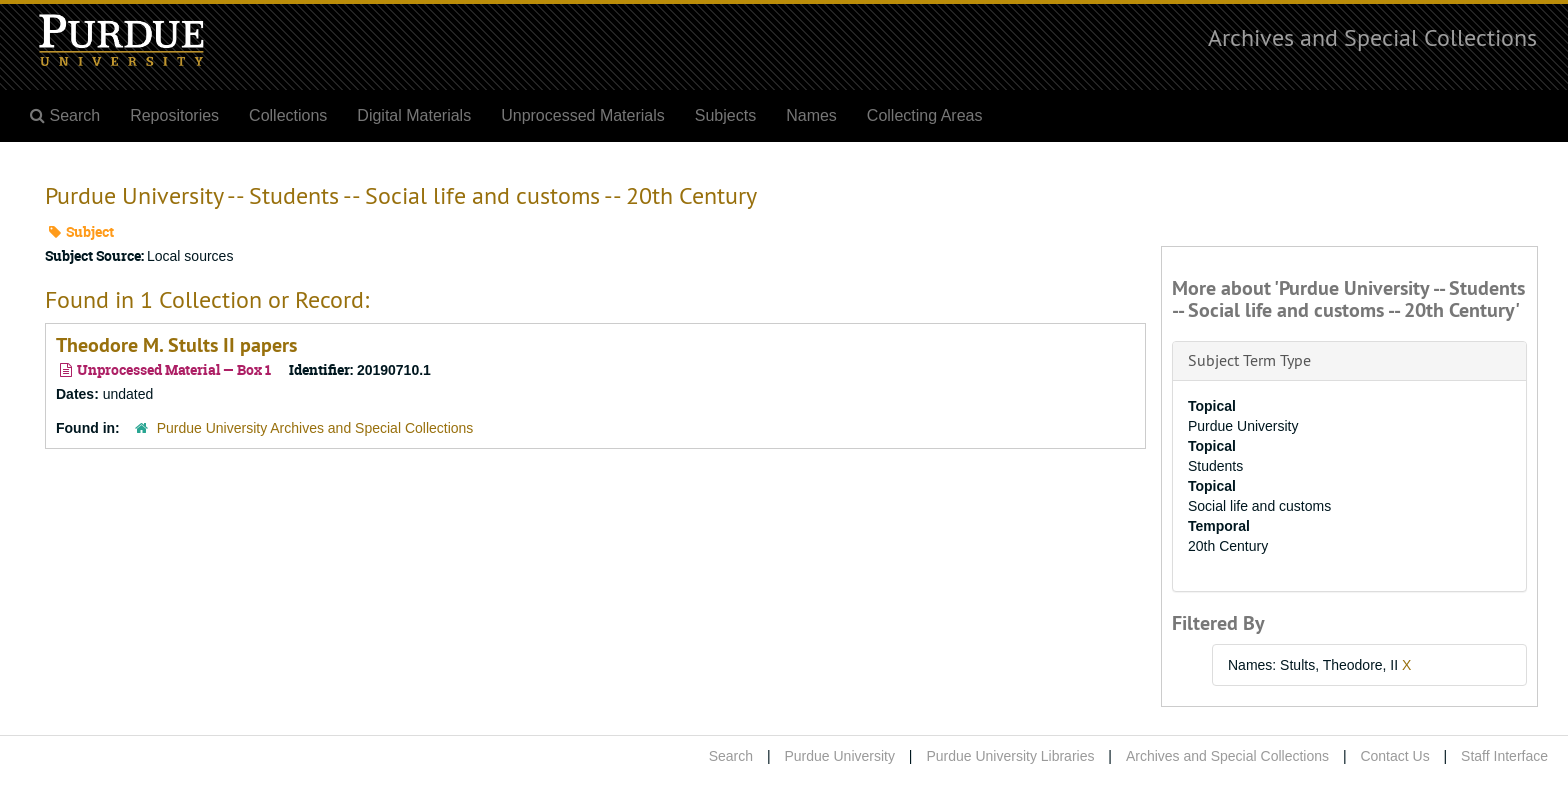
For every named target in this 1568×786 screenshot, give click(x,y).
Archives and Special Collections (1372, 37)
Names (811, 115)
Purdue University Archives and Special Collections (315, 428)
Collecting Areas (925, 115)
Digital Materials (414, 115)
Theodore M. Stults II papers (176, 345)
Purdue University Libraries (1010, 756)
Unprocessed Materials (583, 115)
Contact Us (1394, 756)
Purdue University (839, 756)
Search (731, 756)
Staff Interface (1504, 756)
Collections (288, 115)
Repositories (174, 115)
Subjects (725, 115)
